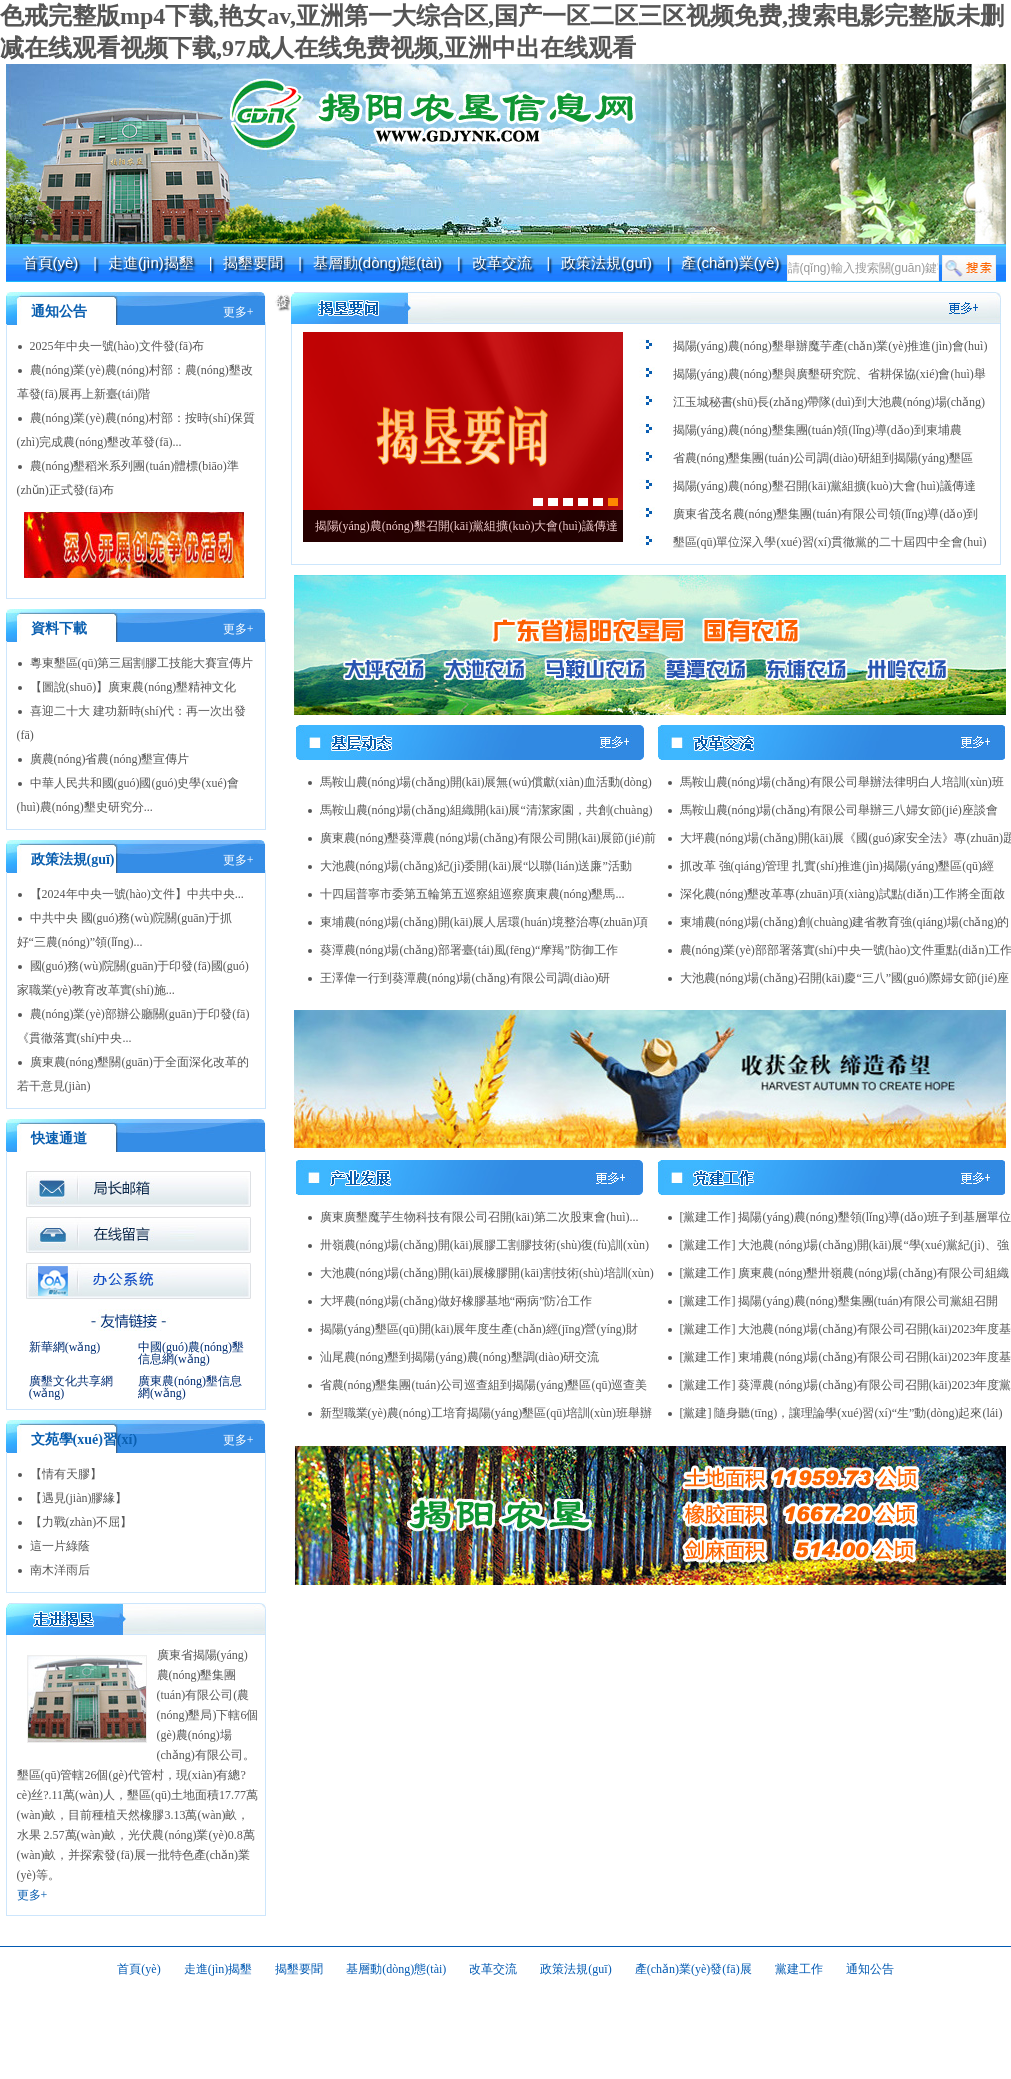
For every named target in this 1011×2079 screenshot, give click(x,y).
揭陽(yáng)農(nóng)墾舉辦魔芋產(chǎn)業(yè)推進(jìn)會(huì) (830, 346)
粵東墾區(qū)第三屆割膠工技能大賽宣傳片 (142, 663)
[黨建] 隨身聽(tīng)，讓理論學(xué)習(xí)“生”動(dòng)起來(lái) (841, 1413)
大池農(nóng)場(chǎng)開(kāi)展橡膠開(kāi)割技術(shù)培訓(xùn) (487, 1273)
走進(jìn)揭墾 (151, 262)
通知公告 (59, 311)
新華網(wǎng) (65, 1347)
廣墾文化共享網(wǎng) (71, 1387)
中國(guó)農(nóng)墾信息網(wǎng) (191, 1353)
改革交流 (502, 262)
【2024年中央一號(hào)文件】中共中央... (137, 894)
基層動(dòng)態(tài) (377, 262)
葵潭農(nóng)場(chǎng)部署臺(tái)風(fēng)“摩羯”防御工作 (469, 950)
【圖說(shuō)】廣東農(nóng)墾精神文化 (133, 687)
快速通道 (59, 1138)
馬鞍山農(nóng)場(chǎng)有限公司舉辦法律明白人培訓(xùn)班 (842, 782)
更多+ (238, 312)
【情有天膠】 (66, 1474)
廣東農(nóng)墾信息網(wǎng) (190, 1387)
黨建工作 (799, 1969)
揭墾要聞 (253, 262)
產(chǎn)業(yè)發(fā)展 (693, 1969)
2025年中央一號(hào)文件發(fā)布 (117, 346)
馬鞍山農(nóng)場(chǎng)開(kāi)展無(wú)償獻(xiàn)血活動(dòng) (486, 782)
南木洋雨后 (60, 1570)
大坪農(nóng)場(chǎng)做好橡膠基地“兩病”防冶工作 (456, 1301)
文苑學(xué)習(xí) (84, 1439)
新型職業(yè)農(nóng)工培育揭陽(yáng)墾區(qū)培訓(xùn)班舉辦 (486, 1413)
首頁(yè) (51, 262)
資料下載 (59, 628)
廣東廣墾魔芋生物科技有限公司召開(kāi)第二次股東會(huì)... (479, 1217)
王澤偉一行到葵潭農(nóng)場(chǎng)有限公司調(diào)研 (465, 978)
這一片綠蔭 (60, 1546)
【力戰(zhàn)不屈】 (81, 1522)
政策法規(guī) (606, 262)
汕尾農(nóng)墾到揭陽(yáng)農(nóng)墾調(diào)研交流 (460, 1357)
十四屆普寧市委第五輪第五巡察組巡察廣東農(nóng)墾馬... (472, 894)
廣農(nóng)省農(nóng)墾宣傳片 (110, 759)
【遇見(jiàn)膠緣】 (79, 1498)
